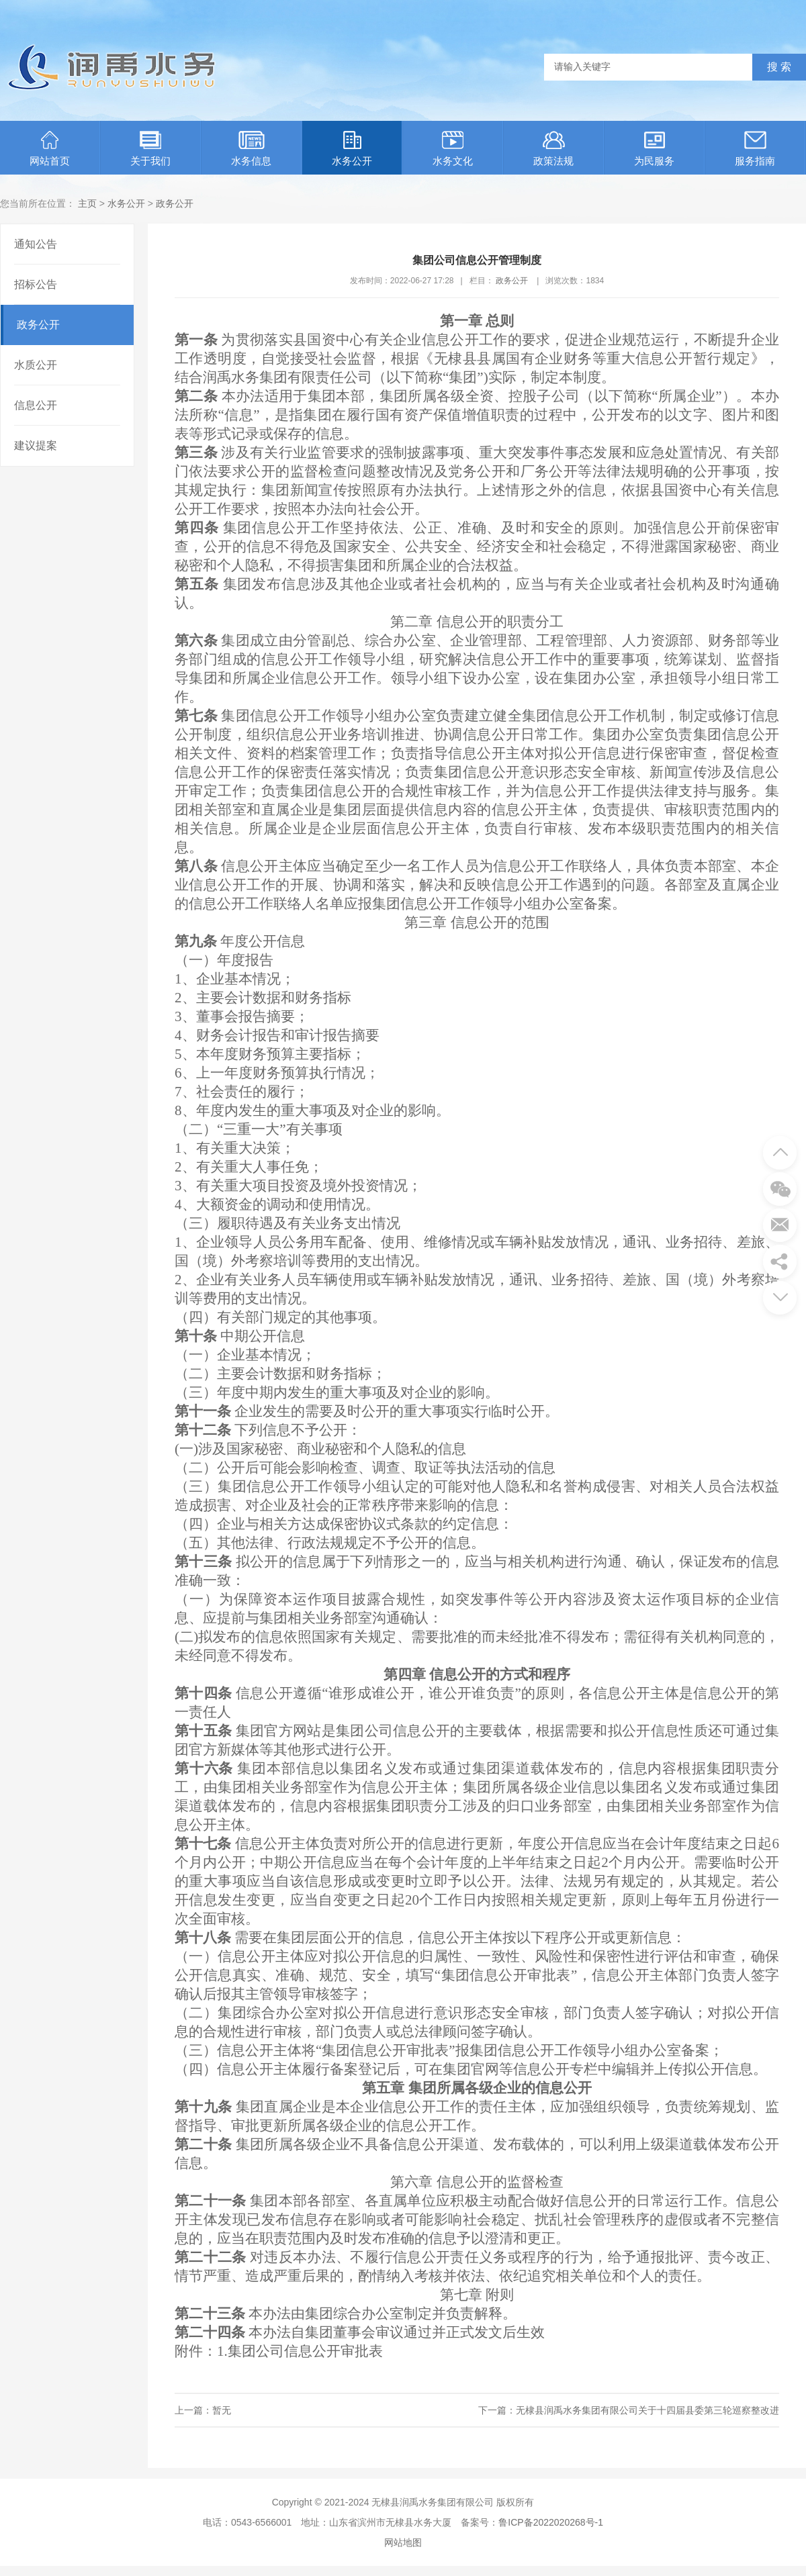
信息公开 (35, 405)
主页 (87, 203)
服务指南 (755, 148)
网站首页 (50, 148)
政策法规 (553, 148)
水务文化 (453, 148)
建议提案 (35, 445)
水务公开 (352, 148)
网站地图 (403, 2542)
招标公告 (35, 284)
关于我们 (150, 148)
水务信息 (251, 148)
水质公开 (35, 365)
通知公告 (35, 244)
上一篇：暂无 (203, 2410)
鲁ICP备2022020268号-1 (550, 2522)
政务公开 (174, 203)
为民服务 (654, 148)
